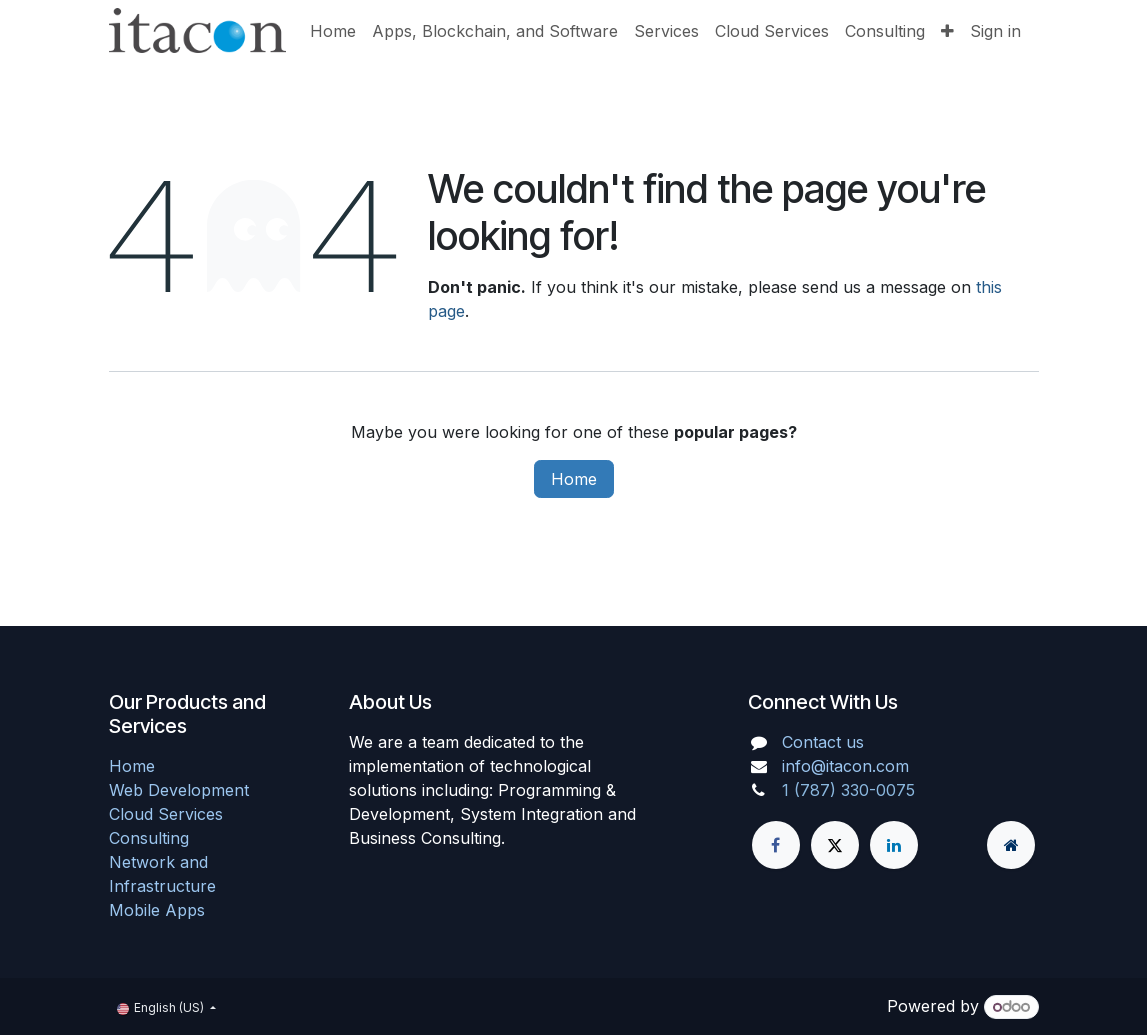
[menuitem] (333, 31)
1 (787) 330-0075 (848, 790)
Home (574, 479)
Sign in (995, 31)
